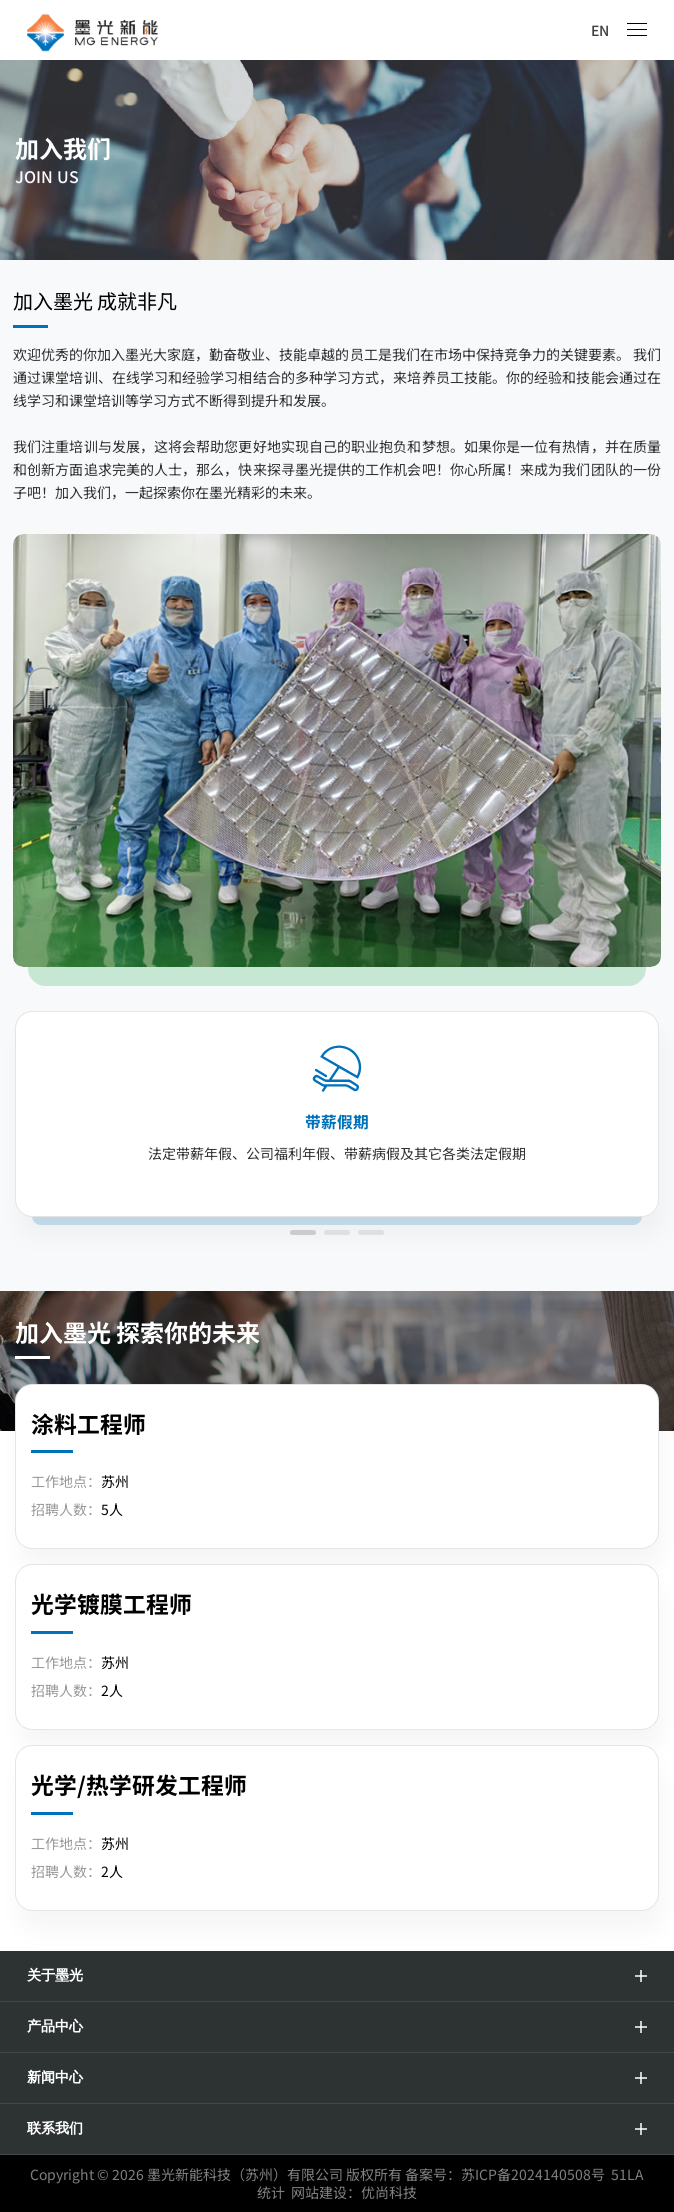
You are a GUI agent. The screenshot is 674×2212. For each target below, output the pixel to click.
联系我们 (55, 2128)
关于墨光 (55, 1975)
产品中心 (55, 2026)
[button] (303, 1232)
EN (600, 30)
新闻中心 (55, 2077)
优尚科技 (389, 2192)
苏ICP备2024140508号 (533, 2174)
